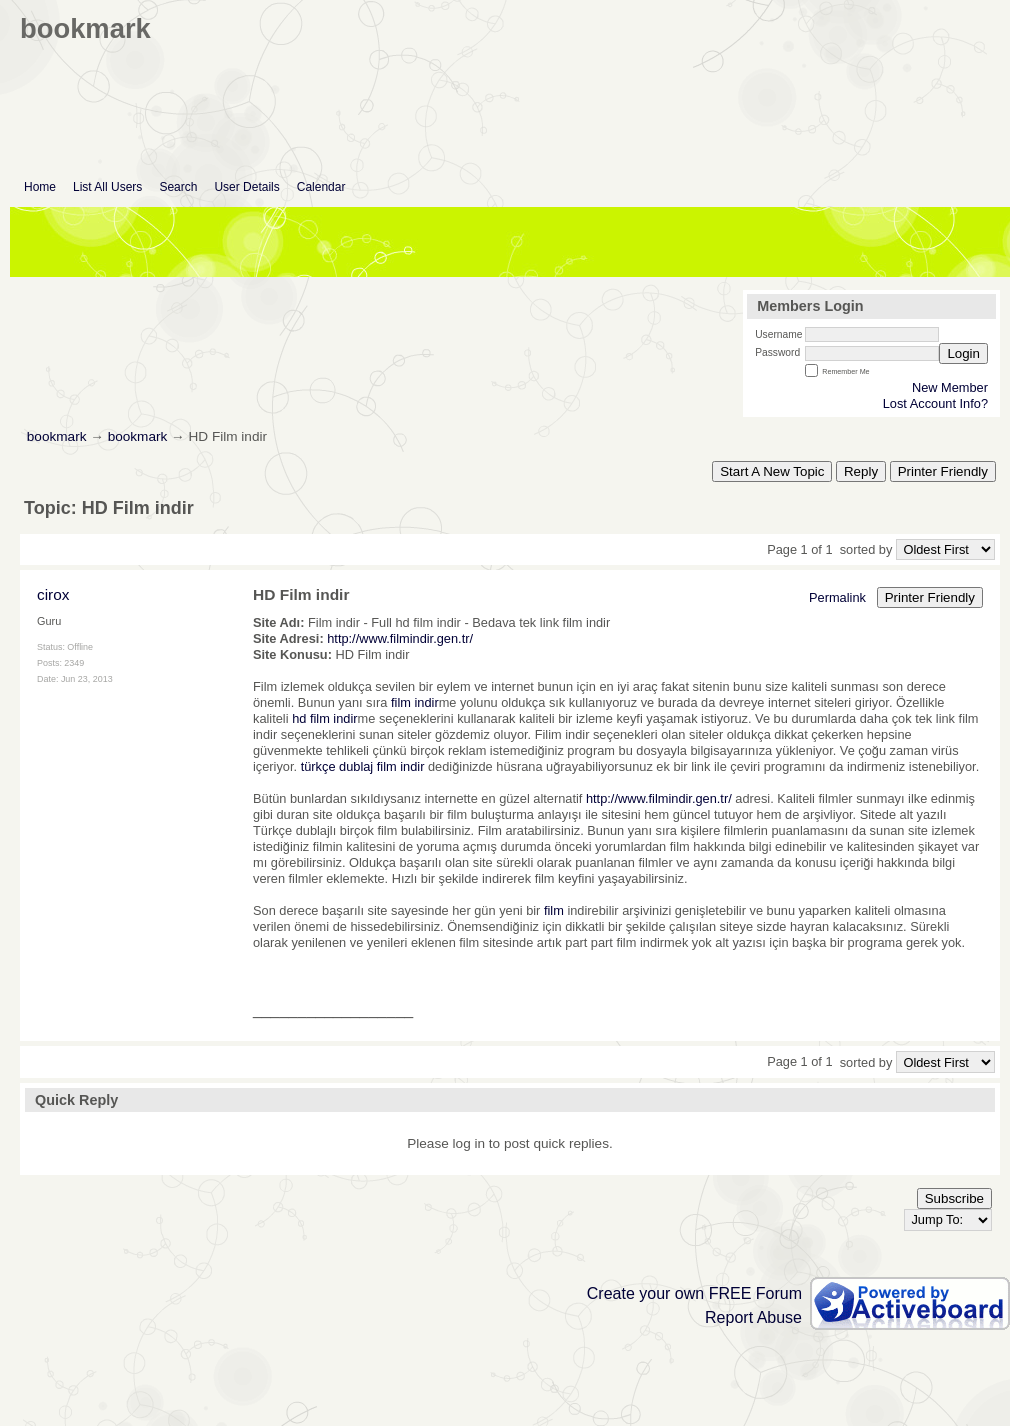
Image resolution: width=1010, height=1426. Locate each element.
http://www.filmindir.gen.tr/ (400, 638)
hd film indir (324, 718)
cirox (53, 594)
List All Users (107, 187)
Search (178, 187)
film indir (415, 702)
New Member (950, 387)
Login (963, 353)
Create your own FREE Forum (694, 1293)
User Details (246, 187)
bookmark (57, 436)
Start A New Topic (772, 471)
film (554, 910)
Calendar (321, 187)
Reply (861, 471)
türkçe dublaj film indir (363, 766)
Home (40, 187)
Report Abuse (753, 1317)
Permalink (837, 597)
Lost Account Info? (935, 403)
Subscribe (954, 1198)
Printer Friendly (943, 471)
